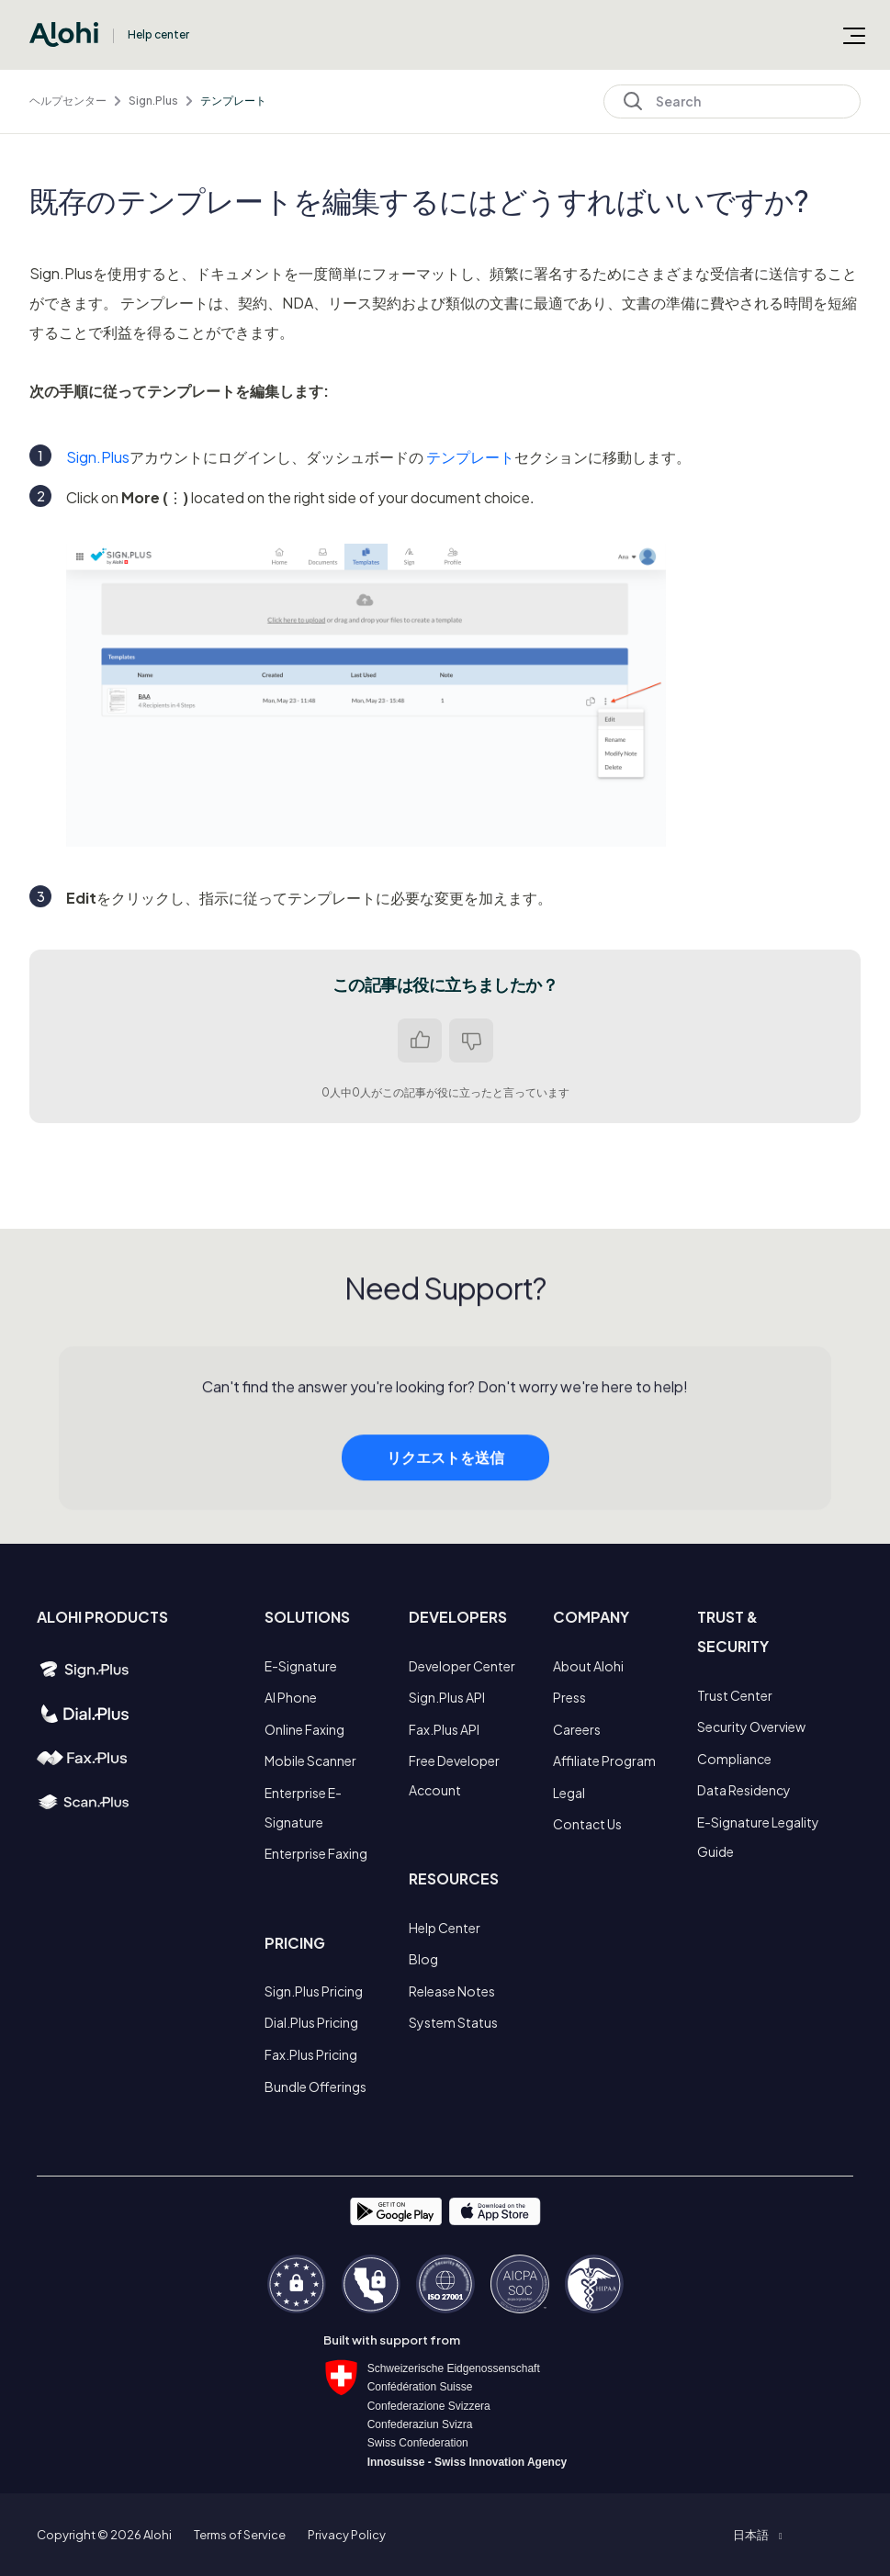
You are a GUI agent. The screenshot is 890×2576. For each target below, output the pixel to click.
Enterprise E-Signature (303, 1807)
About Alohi (588, 1666)
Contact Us (587, 1824)
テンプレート (233, 100)
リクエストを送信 (445, 1487)
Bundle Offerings (315, 2086)
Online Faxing (304, 1729)
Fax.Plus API (444, 1729)
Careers (577, 1729)
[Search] (732, 101)
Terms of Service (240, 2534)
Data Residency (744, 1790)
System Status (453, 2022)
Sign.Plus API (447, 1697)
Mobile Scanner (310, 1760)
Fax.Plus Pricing (311, 2054)
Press (569, 1697)
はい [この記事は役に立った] (420, 1040)
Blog (423, 1959)
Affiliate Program (604, 1760)
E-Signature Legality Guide (758, 1837)
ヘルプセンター (68, 100)
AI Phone (291, 1697)
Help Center (444, 1927)
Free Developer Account (454, 1775)
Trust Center (734, 1695)
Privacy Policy (347, 2534)
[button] (757, 2535)
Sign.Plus (153, 100)
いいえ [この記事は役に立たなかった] (471, 1040)
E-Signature (301, 1666)
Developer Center (462, 1666)
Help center (158, 34)
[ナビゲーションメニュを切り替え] (854, 35)
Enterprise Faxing (316, 1853)
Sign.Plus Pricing (314, 1991)
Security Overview (751, 1726)
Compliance (734, 1758)
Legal (569, 1792)
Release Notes (452, 1991)
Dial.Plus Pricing (311, 2022)
